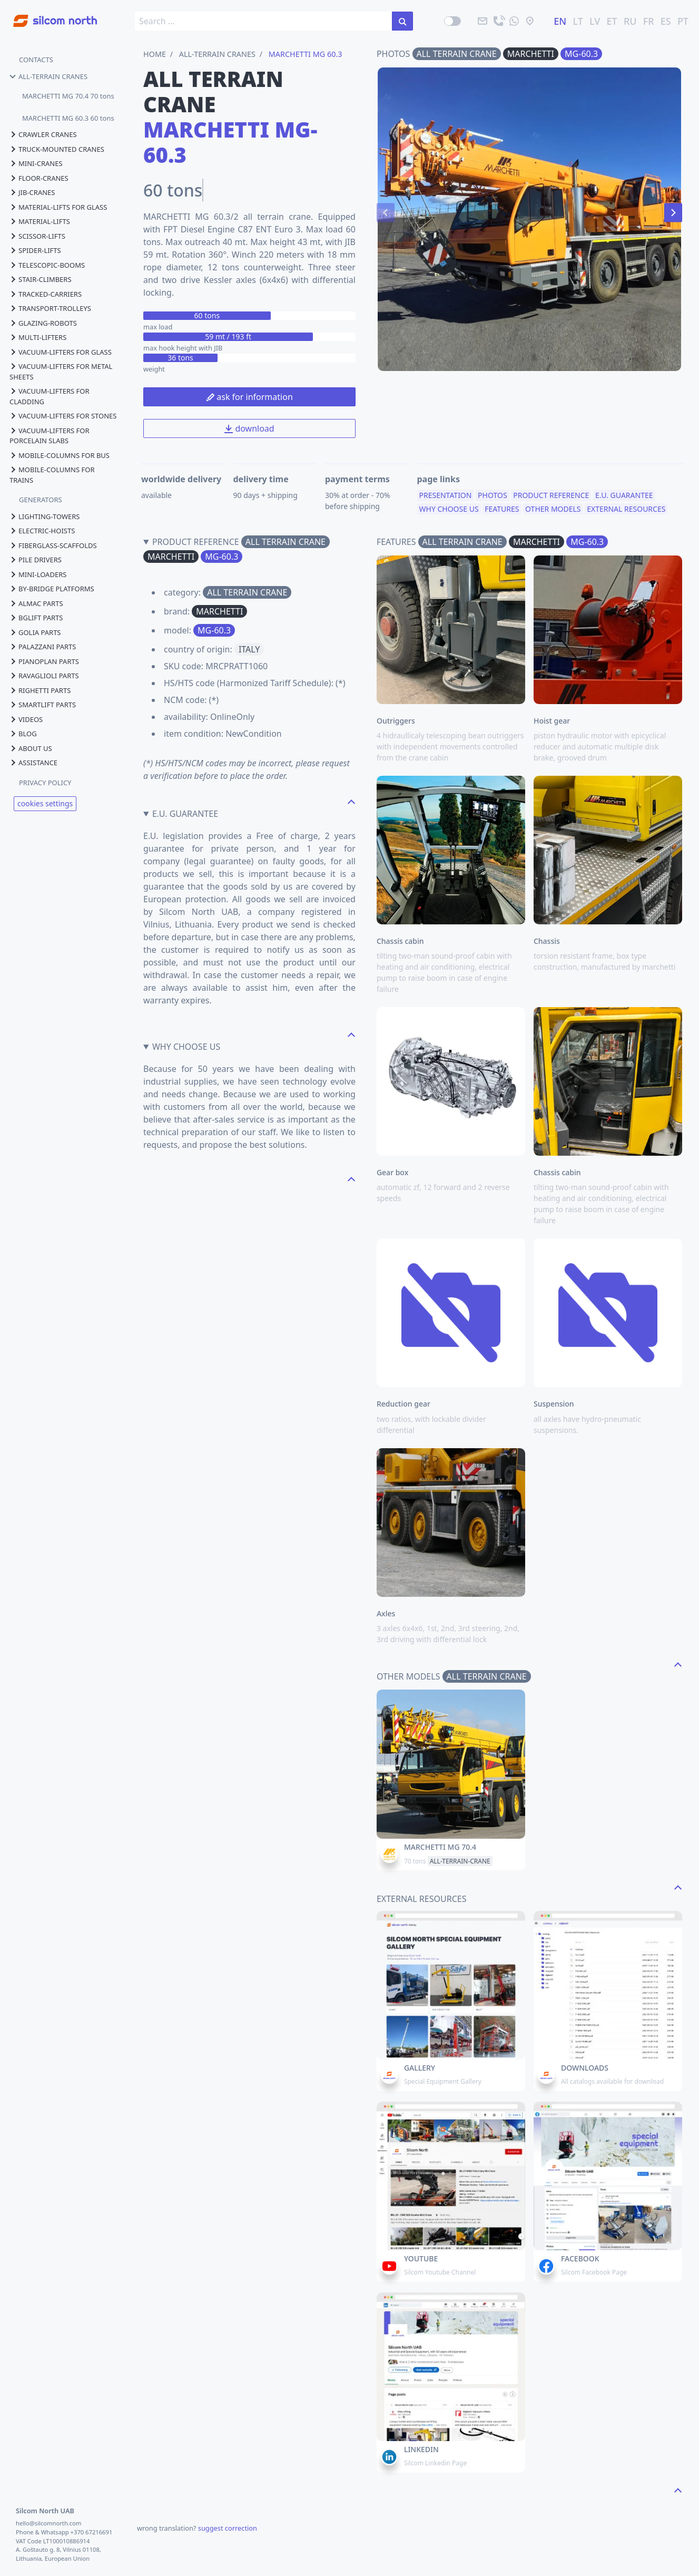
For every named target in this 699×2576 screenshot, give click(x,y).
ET (612, 21)
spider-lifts (35, 250)
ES (666, 21)
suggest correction (227, 2528)
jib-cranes (32, 192)
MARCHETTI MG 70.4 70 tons (68, 96)
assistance (33, 762)
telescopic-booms (47, 265)
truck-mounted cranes (56, 149)
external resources (626, 513)
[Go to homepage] (48, 15)
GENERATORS (40, 499)
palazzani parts (42, 646)
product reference (551, 500)
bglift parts (36, 617)
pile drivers (35, 559)
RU (630, 21)
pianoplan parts (44, 661)
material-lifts (39, 221)
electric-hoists (42, 530)
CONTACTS (36, 59)
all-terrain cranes (48, 76)
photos (492, 500)
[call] (498, 21)
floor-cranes (38, 178)
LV (594, 21)
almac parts (36, 603)
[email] (482, 21)
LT (578, 21)
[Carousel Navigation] (529, 212)
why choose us (449, 513)
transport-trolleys (50, 308)
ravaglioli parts (44, 675)
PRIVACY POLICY (45, 782)
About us (30, 748)
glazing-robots (43, 323)
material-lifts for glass (58, 207)
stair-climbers (40, 279)
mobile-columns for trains (52, 475)
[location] (530, 21)
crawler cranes (43, 134)
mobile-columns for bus (59, 455)
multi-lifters (37, 337)
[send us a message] (514, 21)
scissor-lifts (37, 236)
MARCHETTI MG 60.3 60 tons (68, 118)
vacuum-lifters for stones (62, 416)
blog (23, 733)
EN (560, 21)
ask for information (249, 397)
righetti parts (40, 690)
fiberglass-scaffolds (53, 545)
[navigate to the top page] (351, 801)
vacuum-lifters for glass (60, 352)
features (502, 513)
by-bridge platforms (51, 588)
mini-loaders (37, 574)
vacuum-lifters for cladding (49, 396)
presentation (445, 500)
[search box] (263, 21)
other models (552, 513)
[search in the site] (402, 21)
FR (648, 21)
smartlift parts (42, 704)
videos (26, 719)
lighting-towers (44, 516)
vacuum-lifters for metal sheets (60, 372)
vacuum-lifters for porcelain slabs (49, 436)
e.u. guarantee (624, 500)
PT (682, 21)
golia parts (35, 632)
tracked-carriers (45, 294)
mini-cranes (36, 163)
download (249, 428)
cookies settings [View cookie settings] (45, 803)
